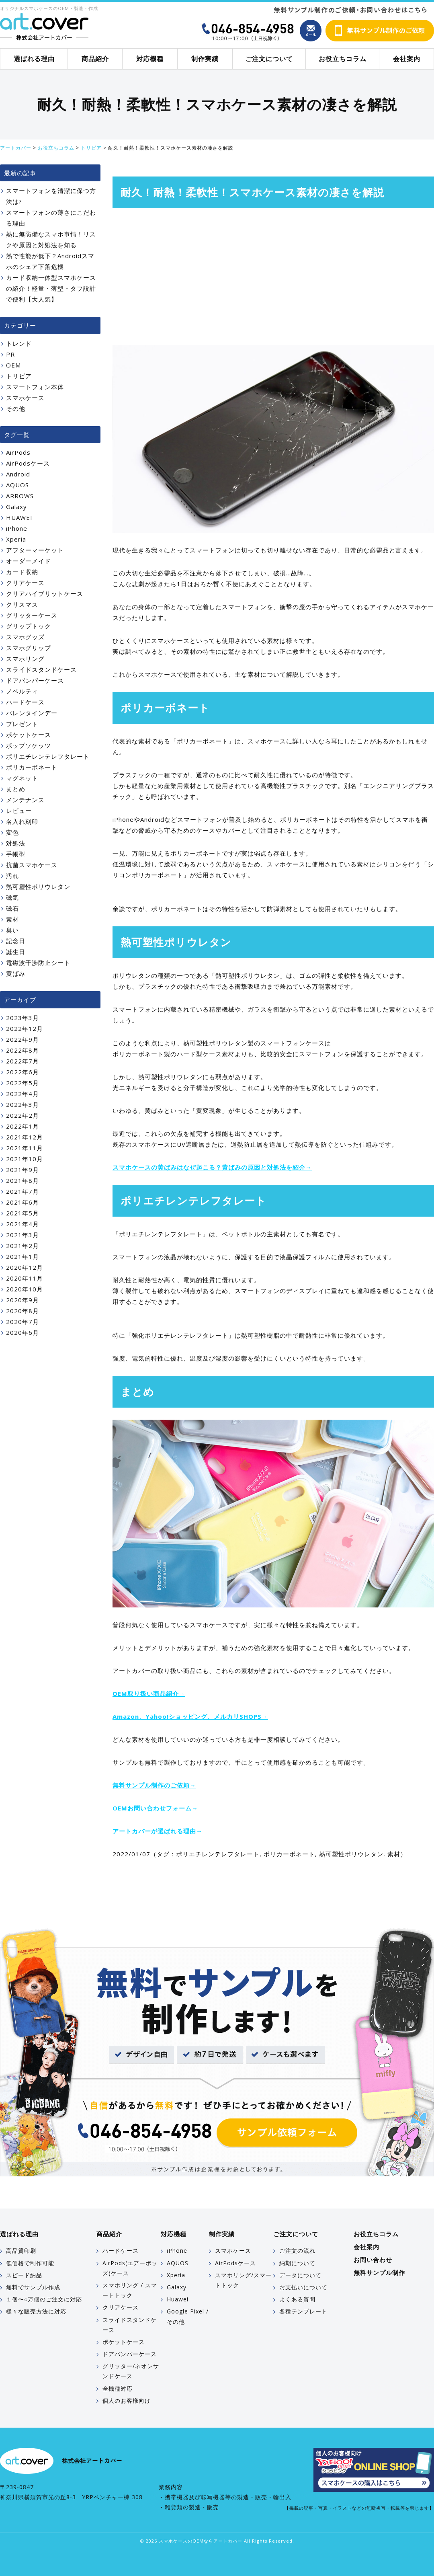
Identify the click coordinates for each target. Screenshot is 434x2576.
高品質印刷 (21, 2250)
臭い (12, 930)
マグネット (22, 778)
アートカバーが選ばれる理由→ (158, 1831)
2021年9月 (22, 1170)
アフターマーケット (35, 550)
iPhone (16, 528)
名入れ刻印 (22, 821)
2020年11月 (24, 1278)
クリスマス (22, 604)
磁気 (12, 897)
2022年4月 (22, 1094)
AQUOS (17, 485)
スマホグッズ (25, 637)
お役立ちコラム (342, 58)
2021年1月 (22, 1256)
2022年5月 (22, 1083)
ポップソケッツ (28, 745)
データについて (300, 2275)
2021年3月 (22, 1235)
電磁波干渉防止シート (38, 963)
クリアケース (25, 583)
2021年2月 (22, 1246)
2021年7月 (22, 1191)
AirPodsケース (28, 463)
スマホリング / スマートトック (129, 2290)
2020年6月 (22, 1332)
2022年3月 (22, 1104)
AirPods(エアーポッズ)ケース (130, 2268)
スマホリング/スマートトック (243, 2280)
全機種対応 (117, 2388)
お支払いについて (303, 2287)
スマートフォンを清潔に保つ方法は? (51, 196)
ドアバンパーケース (35, 680)
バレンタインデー (31, 713)
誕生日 (15, 952)
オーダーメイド (28, 561)
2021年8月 (22, 1180)
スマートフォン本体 (35, 387)
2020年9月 (22, 1300)
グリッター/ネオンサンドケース (130, 2371)
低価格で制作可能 (30, 2263)
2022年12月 (24, 1028)
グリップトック (28, 626)
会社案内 (406, 58)
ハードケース (25, 702)
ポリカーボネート (289, 1854)
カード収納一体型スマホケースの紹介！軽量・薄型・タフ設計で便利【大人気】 (51, 288)
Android (18, 474)
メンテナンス (25, 800)
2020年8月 (22, 1311)
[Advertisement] (273, 276)
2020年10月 (24, 1289)
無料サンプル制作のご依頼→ (154, 1785)
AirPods (18, 452)
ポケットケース (28, 735)
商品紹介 (95, 58)
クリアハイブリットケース (44, 593)
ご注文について (269, 58)
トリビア (19, 376)
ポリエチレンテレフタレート (218, 1854)
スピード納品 (24, 2275)
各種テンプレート (303, 2311)
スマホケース (25, 398)
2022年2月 (22, 1115)
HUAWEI (19, 517)
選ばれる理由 (34, 58)
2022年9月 (22, 1039)
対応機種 (150, 58)
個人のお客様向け (126, 2400)
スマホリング (25, 659)
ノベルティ (22, 691)
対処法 (15, 843)
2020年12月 (24, 1267)
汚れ (12, 876)
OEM (13, 365)
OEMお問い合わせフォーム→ (155, 1808)
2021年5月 (22, 1213)
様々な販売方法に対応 (36, 2311)
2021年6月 (22, 1202)
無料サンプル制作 (379, 2272)
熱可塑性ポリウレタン (351, 1854)
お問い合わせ (373, 2260)
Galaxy (16, 507)
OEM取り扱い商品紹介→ (149, 1693)
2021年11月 (24, 1148)
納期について (297, 2263)
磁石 (12, 908)
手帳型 (15, 854)
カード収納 (22, 572)
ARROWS (20, 496)
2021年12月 (24, 1137)
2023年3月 (22, 1018)
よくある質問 (297, 2299)
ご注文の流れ (297, 2250)
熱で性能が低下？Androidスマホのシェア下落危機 (50, 261)
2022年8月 (22, 1050)
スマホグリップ (28, 648)
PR (10, 354)
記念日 (15, 941)
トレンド (19, 343)
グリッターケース (31, 615)
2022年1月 (22, 1126)
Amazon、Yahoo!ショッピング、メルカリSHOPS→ (190, 1716)
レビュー (19, 811)
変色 (12, 832)
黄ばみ (15, 973)
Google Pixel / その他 (188, 2316)
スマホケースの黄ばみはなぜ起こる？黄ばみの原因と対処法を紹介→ (212, 1167)
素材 (393, 1854)
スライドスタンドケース (41, 669)
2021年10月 (24, 1159)
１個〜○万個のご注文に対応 (44, 2299)
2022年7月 (22, 1061)
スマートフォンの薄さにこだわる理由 (51, 217)
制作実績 (205, 58)
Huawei (177, 2299)
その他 (15, 408)
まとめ (15, 789)
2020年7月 (22, 1322)
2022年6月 (22, 1072)
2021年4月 (22, 1224)
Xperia (16, 539)
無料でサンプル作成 (33, 2287)
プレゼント (22, 724)
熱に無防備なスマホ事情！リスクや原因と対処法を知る (51, 239)
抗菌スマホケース (31, 865)
